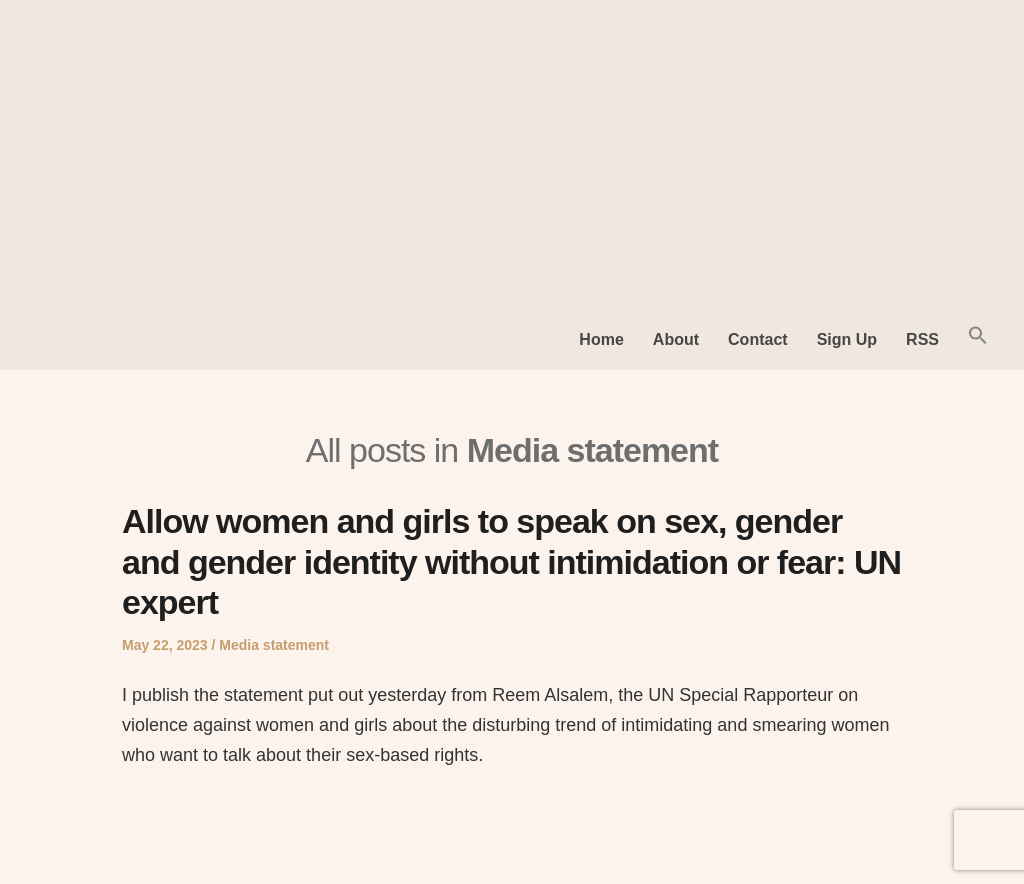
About (676, 339)
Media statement (274, 645)
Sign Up (847, 339)
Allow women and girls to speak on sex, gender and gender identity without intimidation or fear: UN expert (511, 562)
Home (601, 339)
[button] (978, 339)
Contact (758, 339)
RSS (922, 339)
